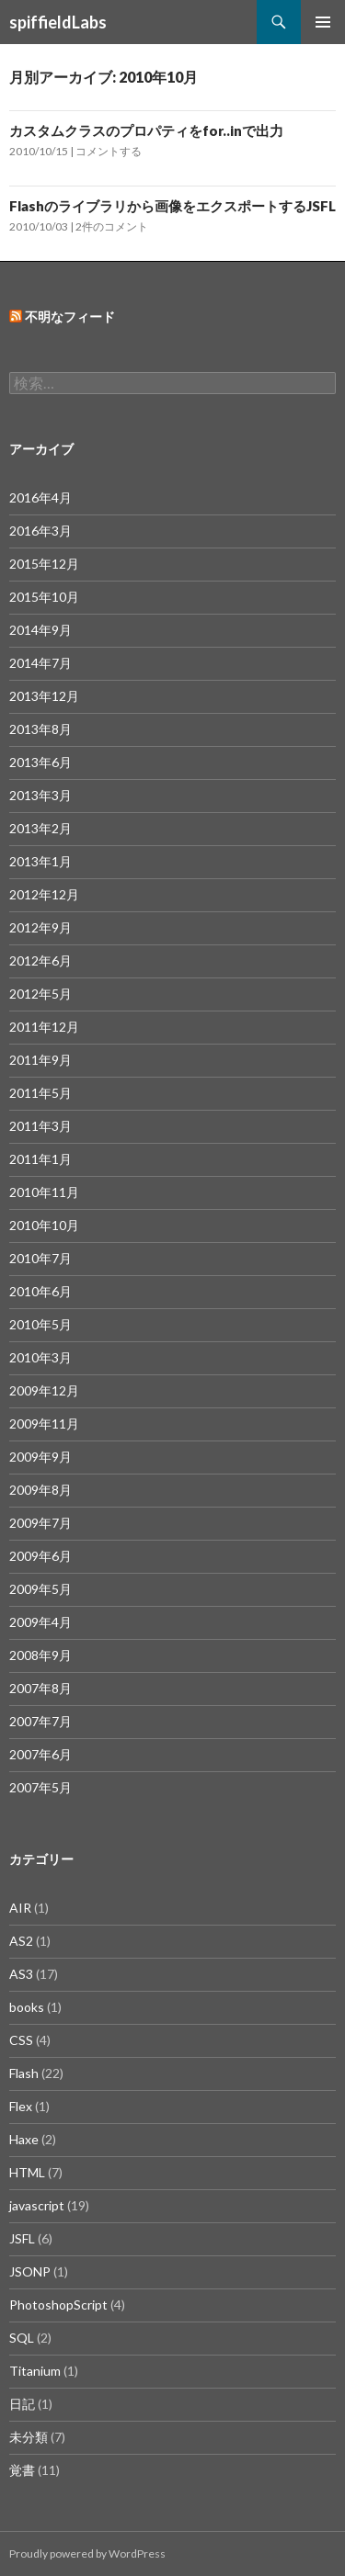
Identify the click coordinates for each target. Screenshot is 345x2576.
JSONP (30, 2271)
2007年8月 (40, 1688)
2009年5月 (40, 1589)
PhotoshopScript (58, 2304)
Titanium (35, 2370)
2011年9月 (40, 1060)
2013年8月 (40, 729)
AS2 (21, 1941)
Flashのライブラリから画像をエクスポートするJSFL (172, 206)
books (26, 2007)
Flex (20, 2106)
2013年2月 (40, 828)
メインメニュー (323, 22)
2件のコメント (111, 226)
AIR (20, 1907)
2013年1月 (40, 861)
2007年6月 (40, 1754)
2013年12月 (44, 696)
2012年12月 (44, 894)
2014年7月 (40, 663)
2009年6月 (40, 1556)
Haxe (24, 2139)
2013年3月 (40, 795)
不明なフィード (70, 316)
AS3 (21, 1974)
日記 (22, 2404)
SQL (21, 2337)
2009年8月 (40, 1489)
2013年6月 (40, 762)
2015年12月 (44, 563)
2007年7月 (40, 1721)
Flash (24, 2073)
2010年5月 (40, 1324)
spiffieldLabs (58, 22)
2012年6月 (40, 960)
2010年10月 (44, 1225)
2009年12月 (44, 1390)
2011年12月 (44, 1026)
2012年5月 (40, 993)
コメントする (108, 151)
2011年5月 (40, 1093)
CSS (21, 2040)
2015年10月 (44, 596)
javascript (36, 2205)
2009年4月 (40, 1622)
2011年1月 (40, 1159)
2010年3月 (40, 1357)
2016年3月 (40, 530)
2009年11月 (44, 1423)
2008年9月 (40, 1655)
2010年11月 (44, 1192)
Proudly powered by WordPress (87, 2553)
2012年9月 (40, 927)
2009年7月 (40, 1523)
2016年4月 (40, 497)
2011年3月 (40, 1126)
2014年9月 (40, 630)
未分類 (28, 2437)
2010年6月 (40, 1291)
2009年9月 (40, 1456)
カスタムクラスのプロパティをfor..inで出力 (146, 130)
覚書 (22, 2470)
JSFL (22, 2238)
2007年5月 (40, 1787)
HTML (27, 2172)
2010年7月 (40, 1258)
